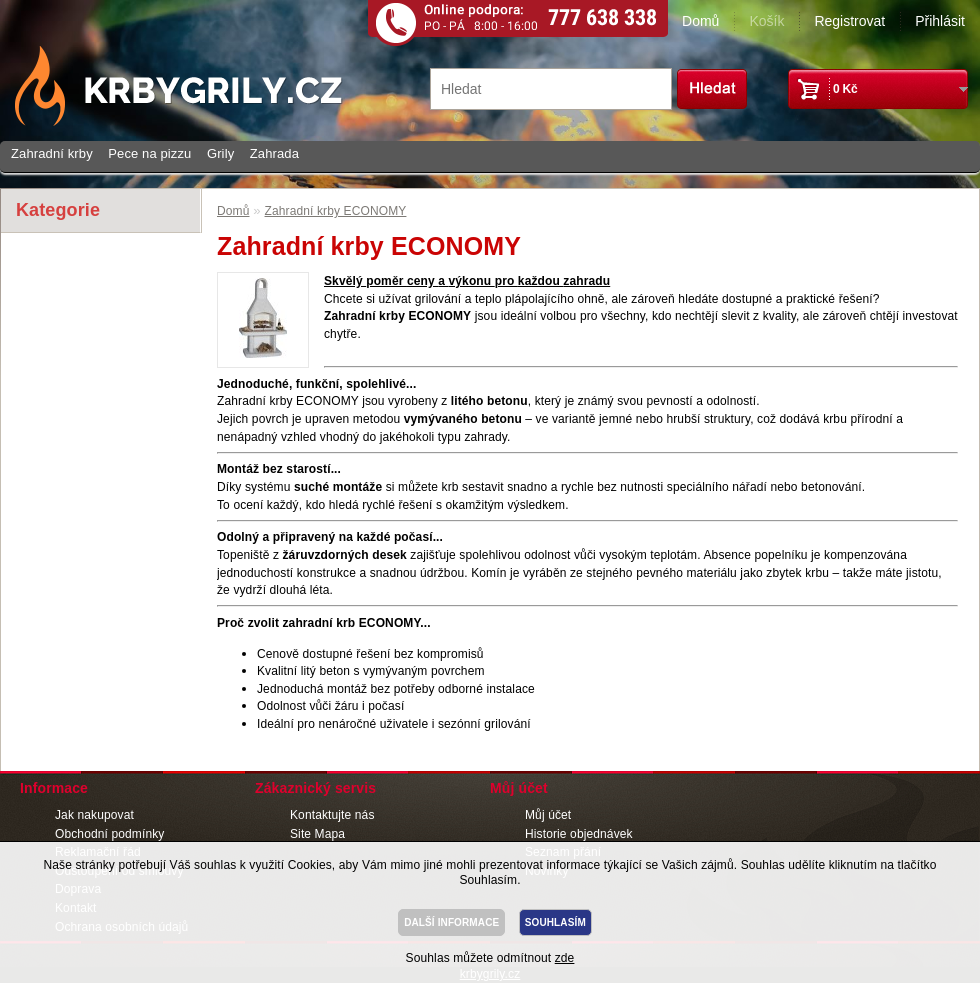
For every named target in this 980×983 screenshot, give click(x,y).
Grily (220, 153)
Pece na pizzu (149, 153)
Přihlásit (940, 21)
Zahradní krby (52, 153)
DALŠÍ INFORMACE (451, 922)
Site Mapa (317, 834)
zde (565, 958)
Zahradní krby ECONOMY (336, 211)
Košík (766, 21)
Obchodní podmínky (109, 834)
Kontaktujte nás (332, 815)
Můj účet (548, 815)
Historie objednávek (579, 834)
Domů (700, 21)
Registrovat (849, 21)
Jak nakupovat (94, 815)
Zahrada (274, 153)
